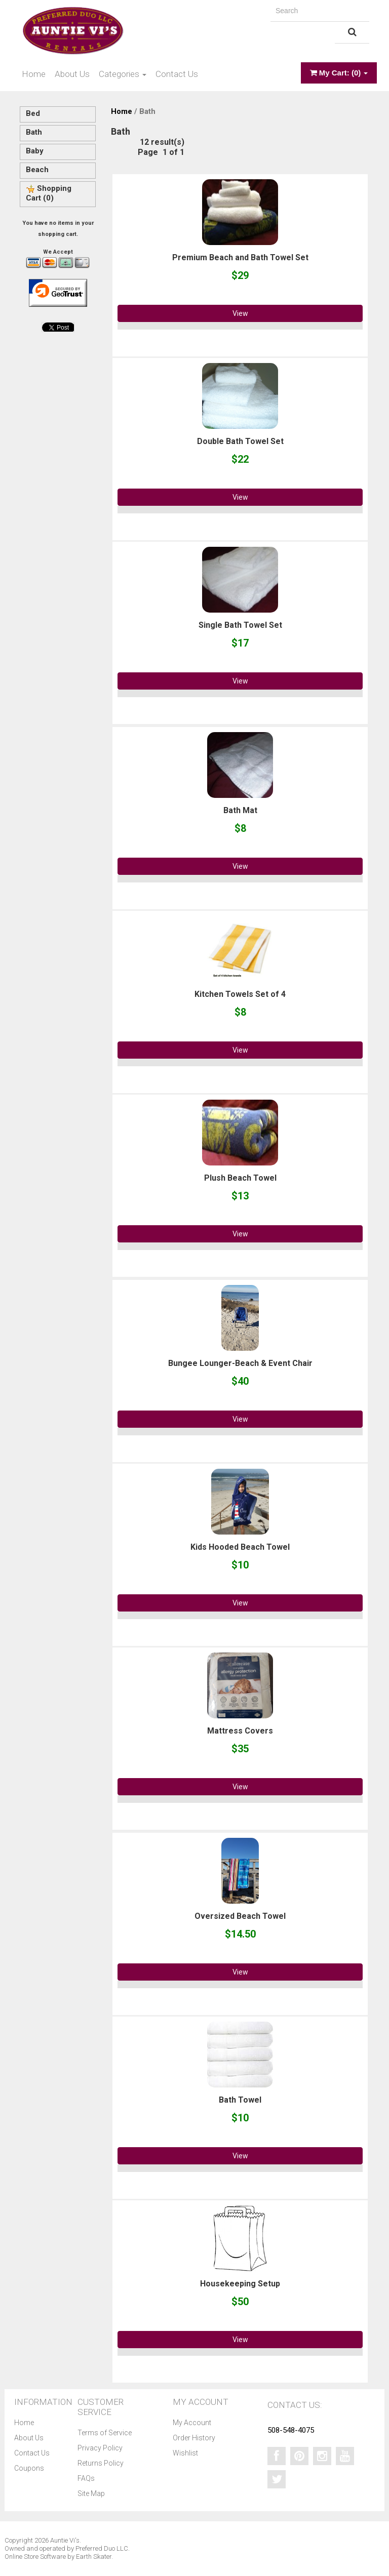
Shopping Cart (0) (48, 193)
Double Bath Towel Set (240, 441)
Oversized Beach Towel (240, 1916)
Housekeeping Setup (240, 2283)
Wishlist (185, 2453)
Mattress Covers (240, 1731)
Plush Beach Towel (240, 1178)
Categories (122, 74)
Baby (35, 150)
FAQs (86, 2478)
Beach (37, 169)
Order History (194, 2438)
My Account (192, 2423)
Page (148, 152)
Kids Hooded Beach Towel (240, 1547)
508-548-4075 (290, 2430)
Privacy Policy (100, 2448)
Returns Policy (100, 2463)
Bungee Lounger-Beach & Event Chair (240, 1363)
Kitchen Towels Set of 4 (240, 994)
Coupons (29, 2468)
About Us (72, 74)
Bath (34, 132)
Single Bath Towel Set (240, 625)
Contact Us (176, 74)
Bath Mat (240, 810)
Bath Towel (240, 2100)
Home (34, 74)
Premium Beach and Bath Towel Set (240, 257)
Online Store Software (35, 2556)
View (240, 313)
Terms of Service (104, 2433)
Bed (33, 113)
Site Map (91, 2493)
